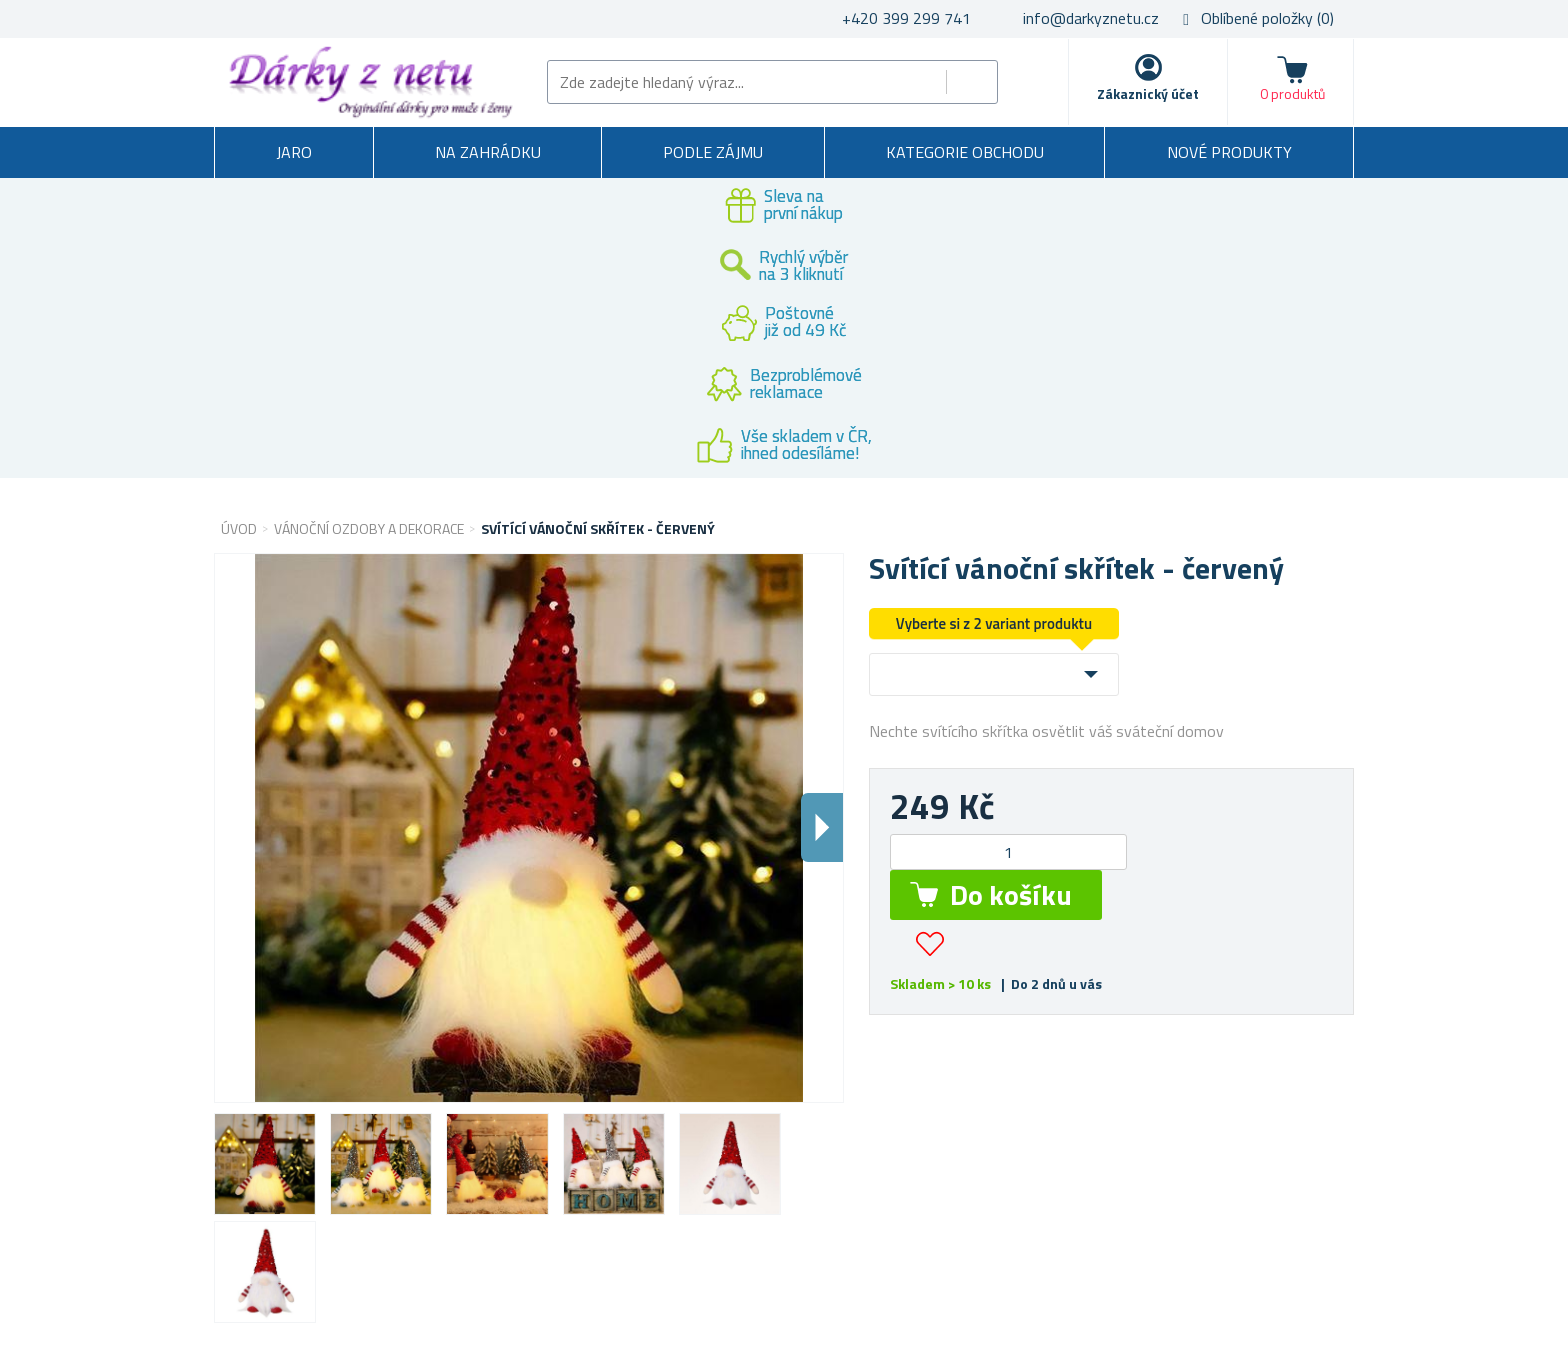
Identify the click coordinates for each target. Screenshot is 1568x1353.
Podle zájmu (713, 152)
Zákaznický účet (1148, 93)
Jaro (294, 152)
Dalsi (822, 827)
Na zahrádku (488, 152)
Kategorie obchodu (965, 152)
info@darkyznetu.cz (1091, 18)
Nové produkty (1229, 152)
